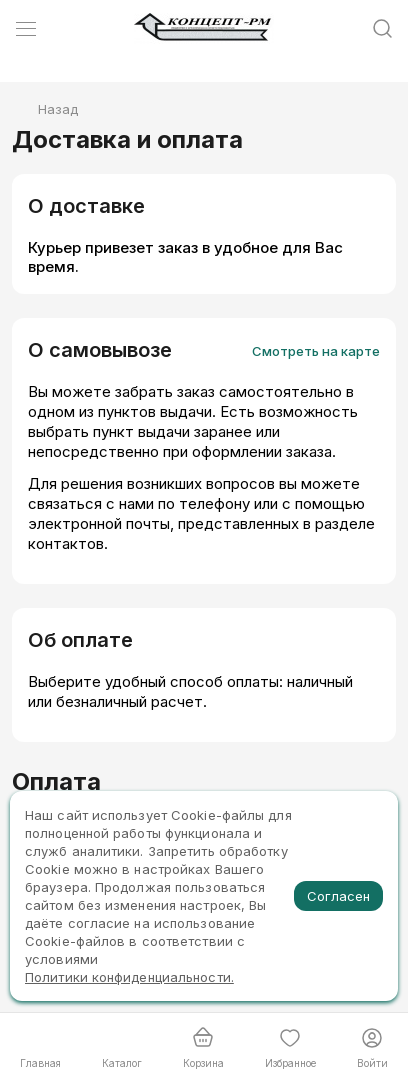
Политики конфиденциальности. (129, 977)
